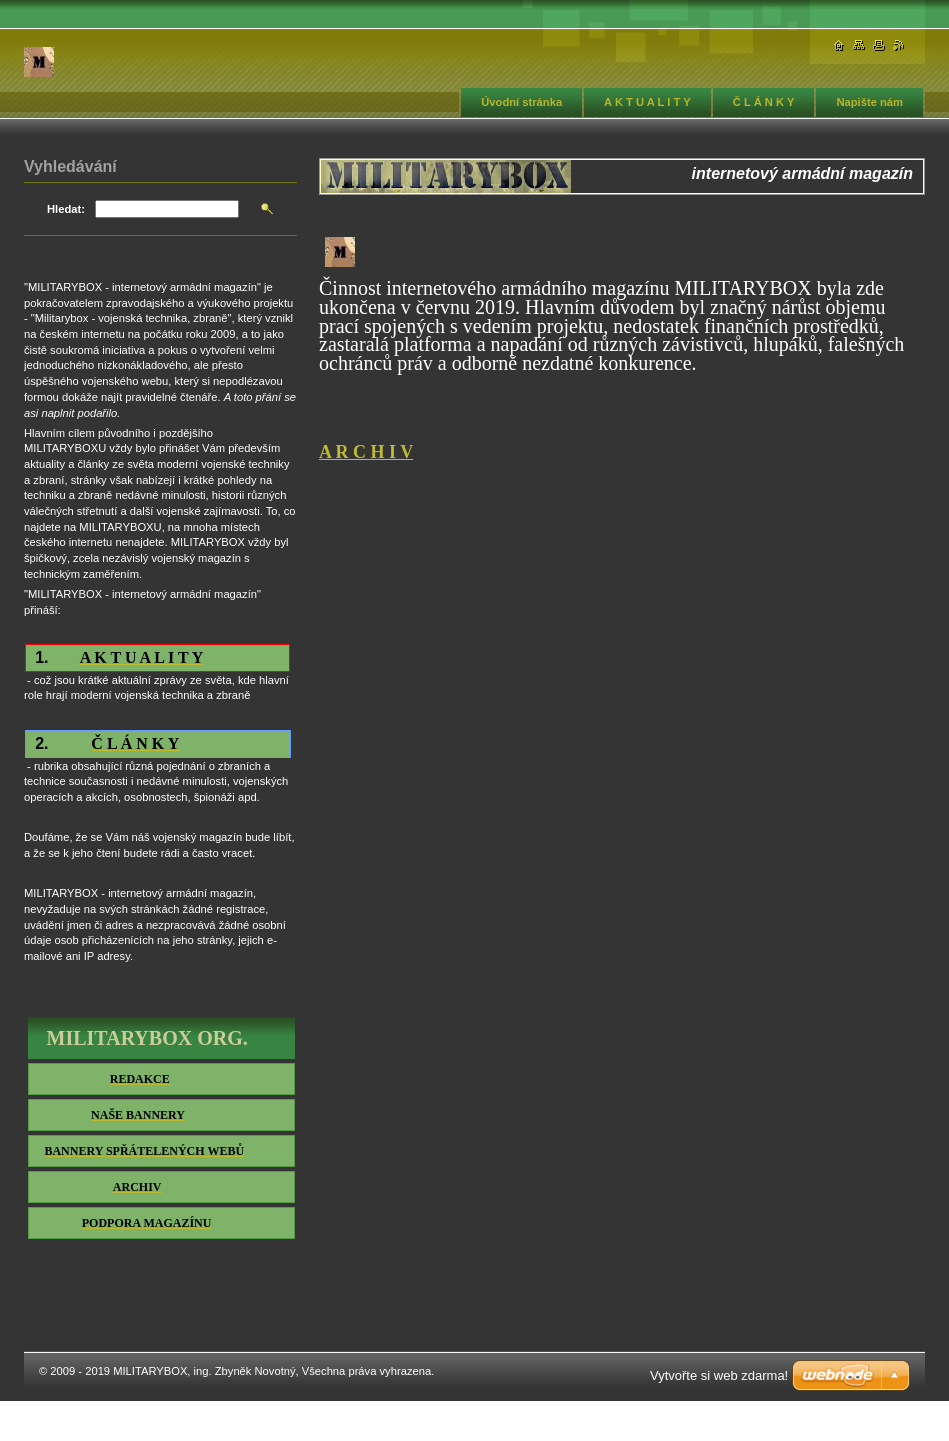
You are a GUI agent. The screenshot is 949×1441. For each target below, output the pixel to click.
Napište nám (869, 102)
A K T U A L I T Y (647, 102)
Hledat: (66, 209)
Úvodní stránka (521, 102)
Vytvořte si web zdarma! (719, 1375)
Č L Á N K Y (764, 102)
